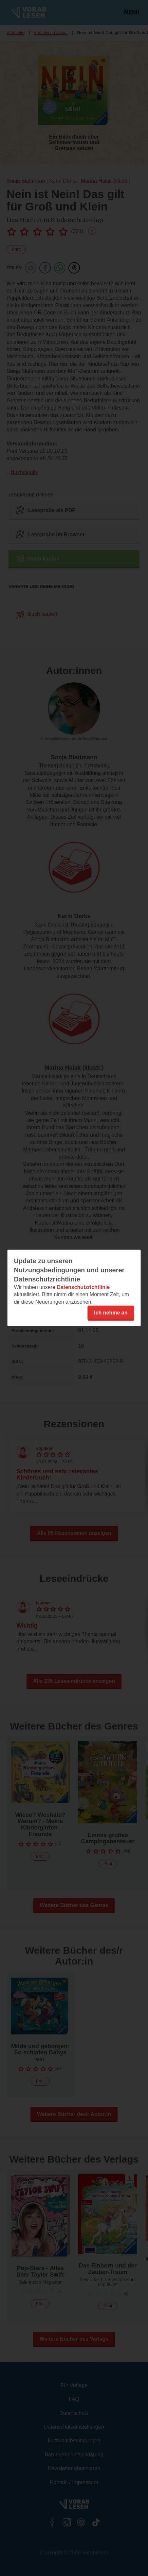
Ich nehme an (110, 1312)
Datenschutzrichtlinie (83, 1287)
